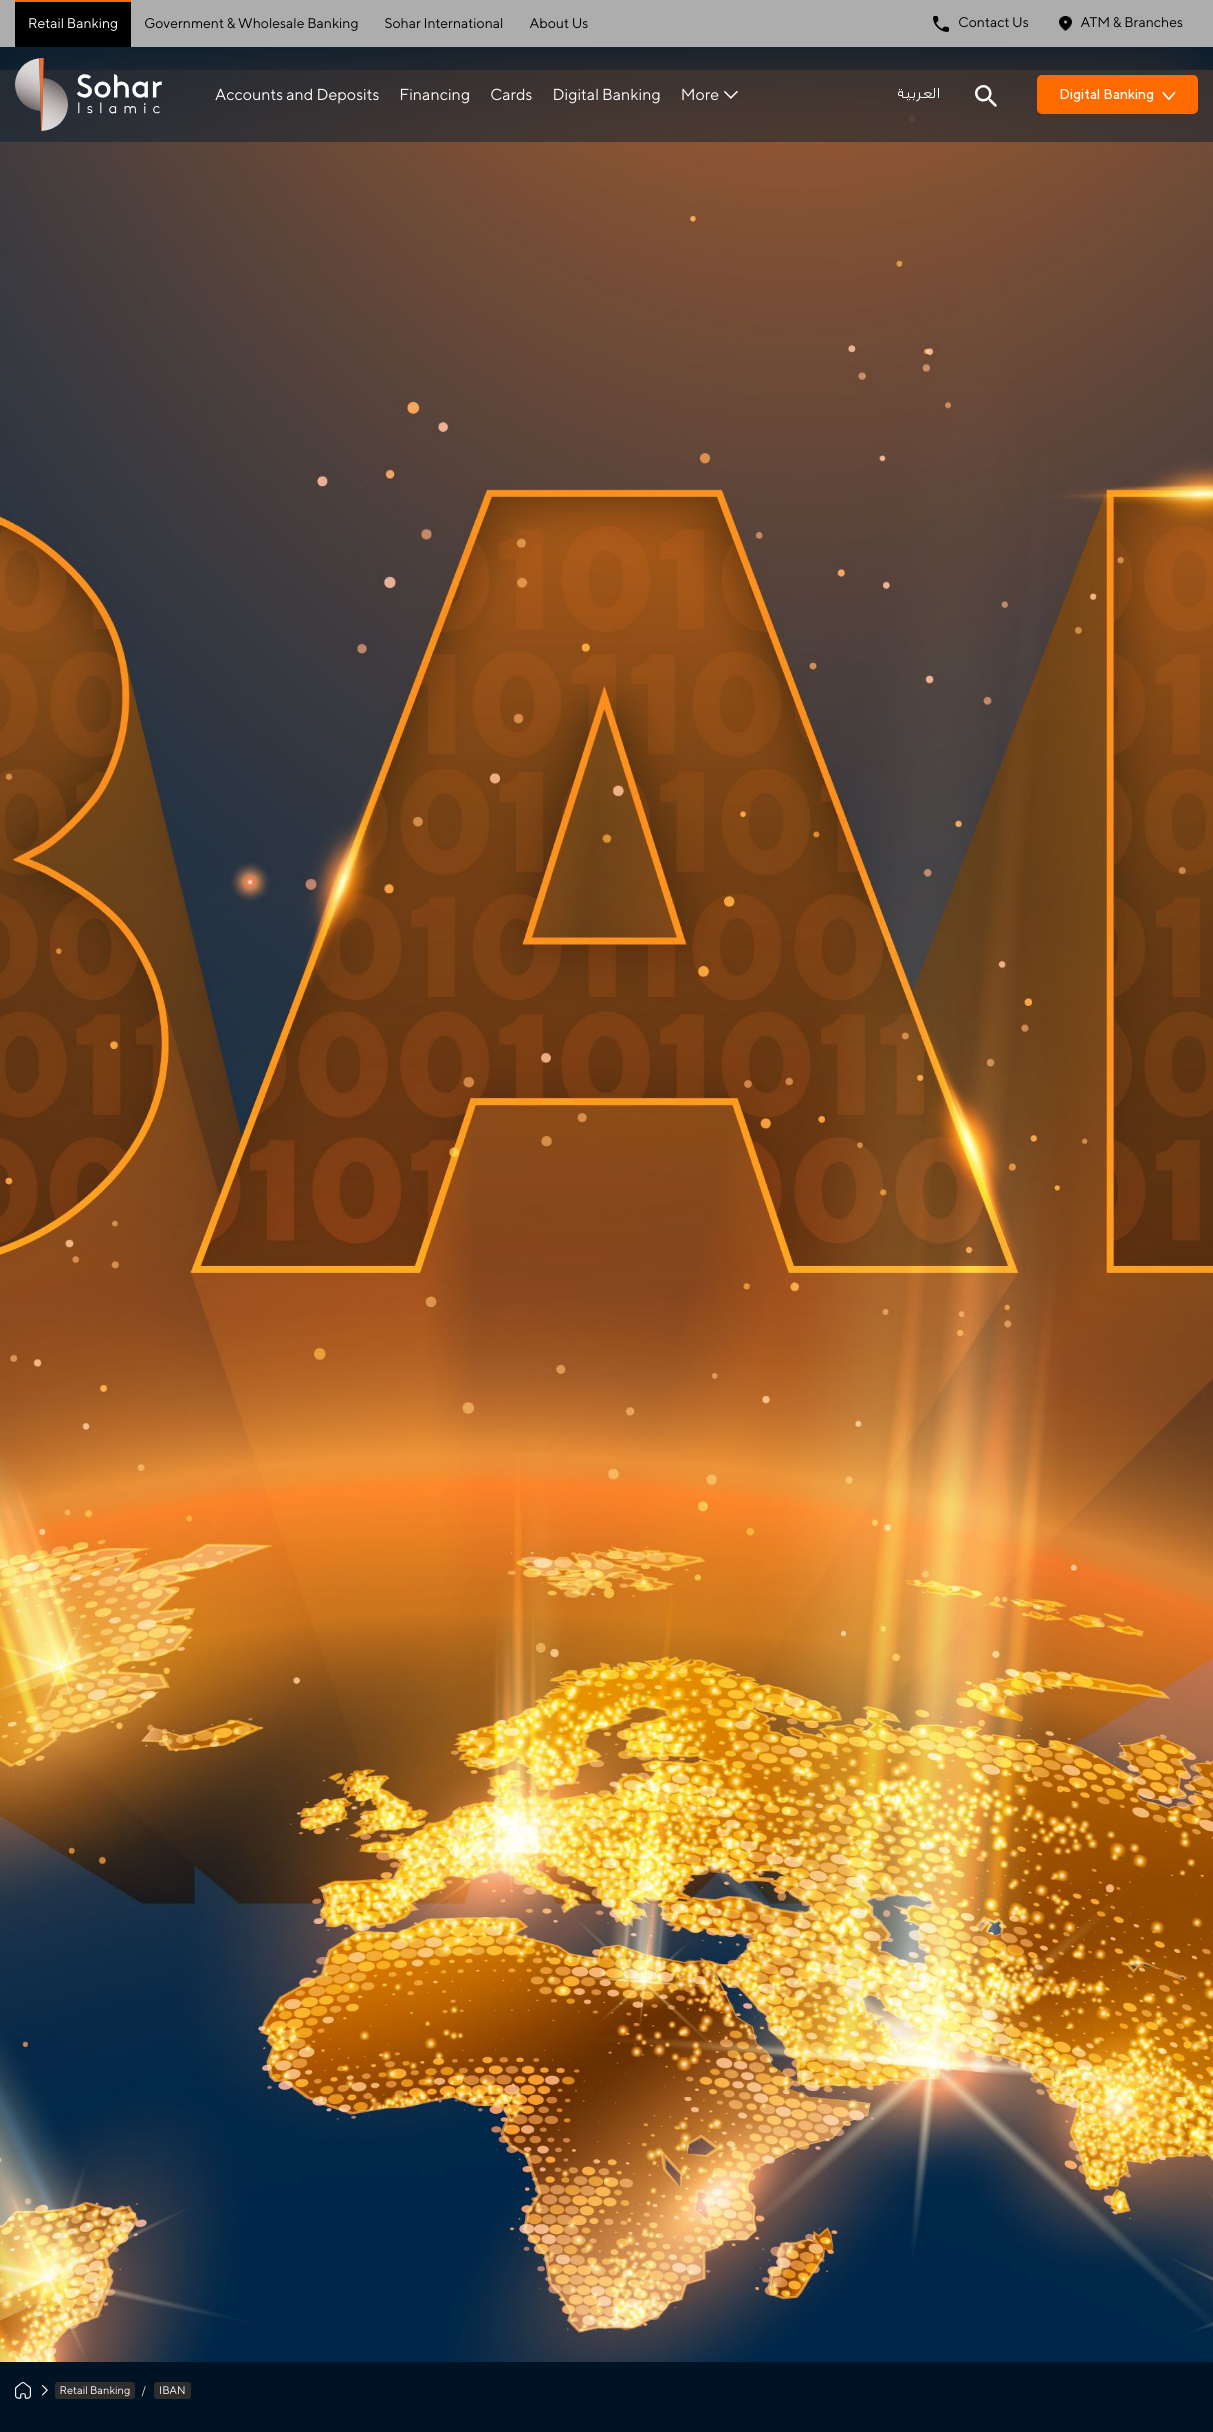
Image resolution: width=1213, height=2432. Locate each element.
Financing (434, 94)
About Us (558, 24)
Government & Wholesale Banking (251, 24)
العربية (918, 94)
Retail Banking (73, 24)
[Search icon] (986, 94)
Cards (511, 94)
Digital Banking (606, 94)
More (709, 94)
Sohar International (444, 24)
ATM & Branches (1121, 23)
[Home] (23, 2390)
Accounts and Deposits (297, 94)
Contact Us (981, 23)
